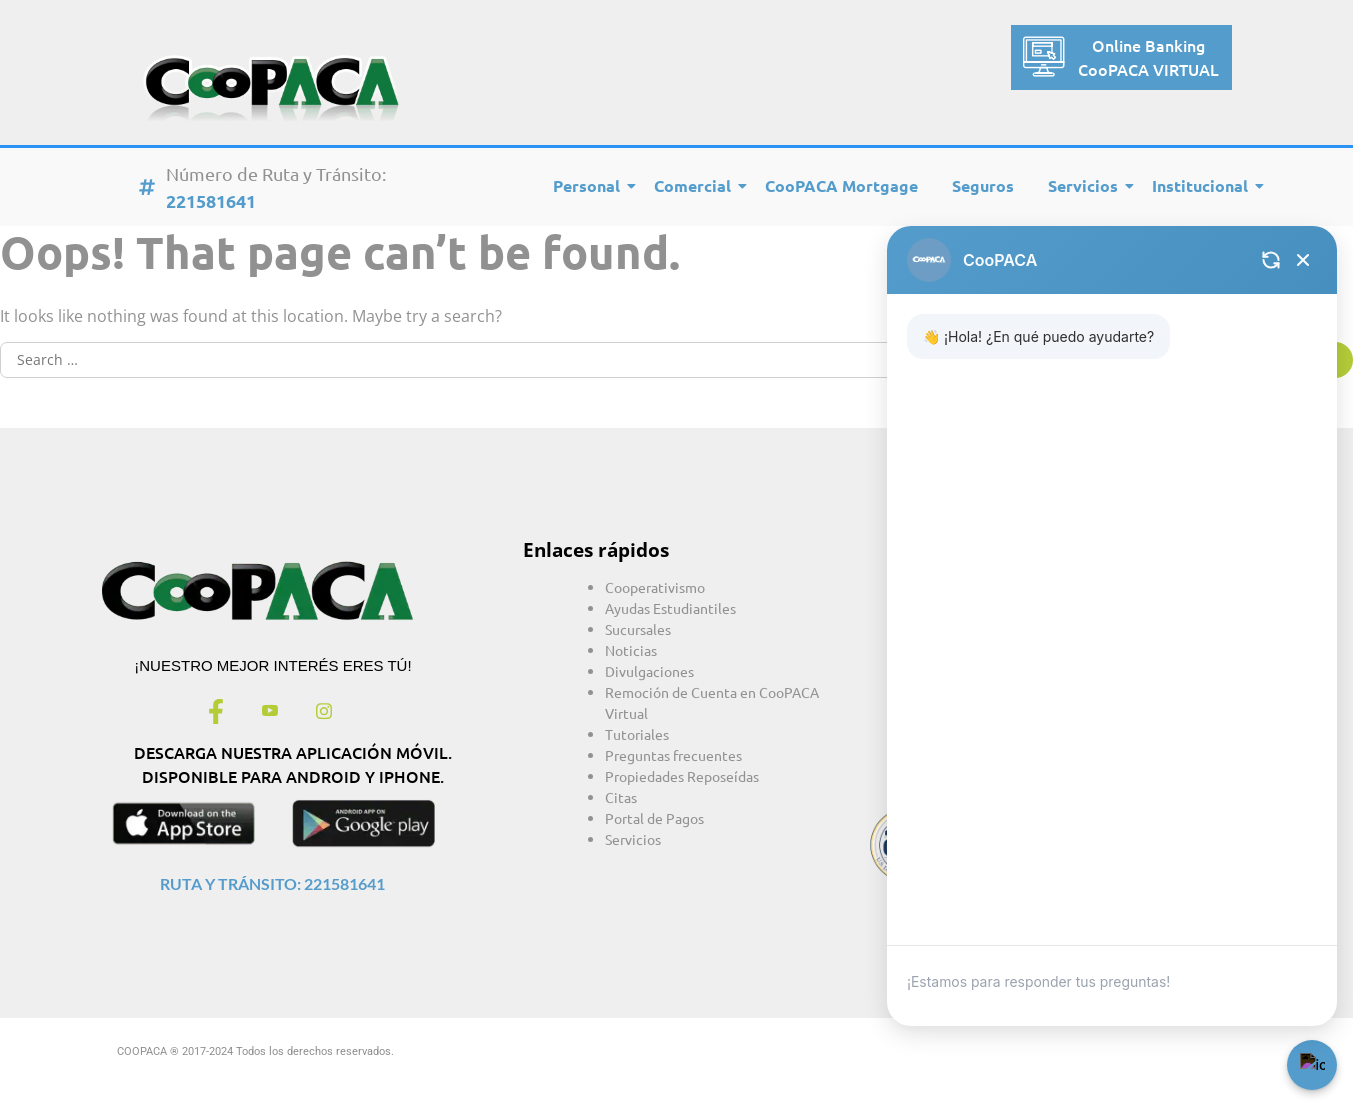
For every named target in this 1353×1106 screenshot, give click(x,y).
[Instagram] (324, 713)
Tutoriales (637, 734)
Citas (621, 797)
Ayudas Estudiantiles (670, 608)
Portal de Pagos (654, 818)
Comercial (696, 185)
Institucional (1203, 185)
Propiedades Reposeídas (682, 776)
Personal (590, 185)
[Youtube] (270, 713)
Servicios (1086, 185)
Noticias (631, 650)
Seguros (983, 185)
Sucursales (638, 629)
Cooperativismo (655, 587)
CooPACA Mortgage (841, 185)
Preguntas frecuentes (673, 755)
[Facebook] (216, 713)
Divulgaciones (649, 671)
